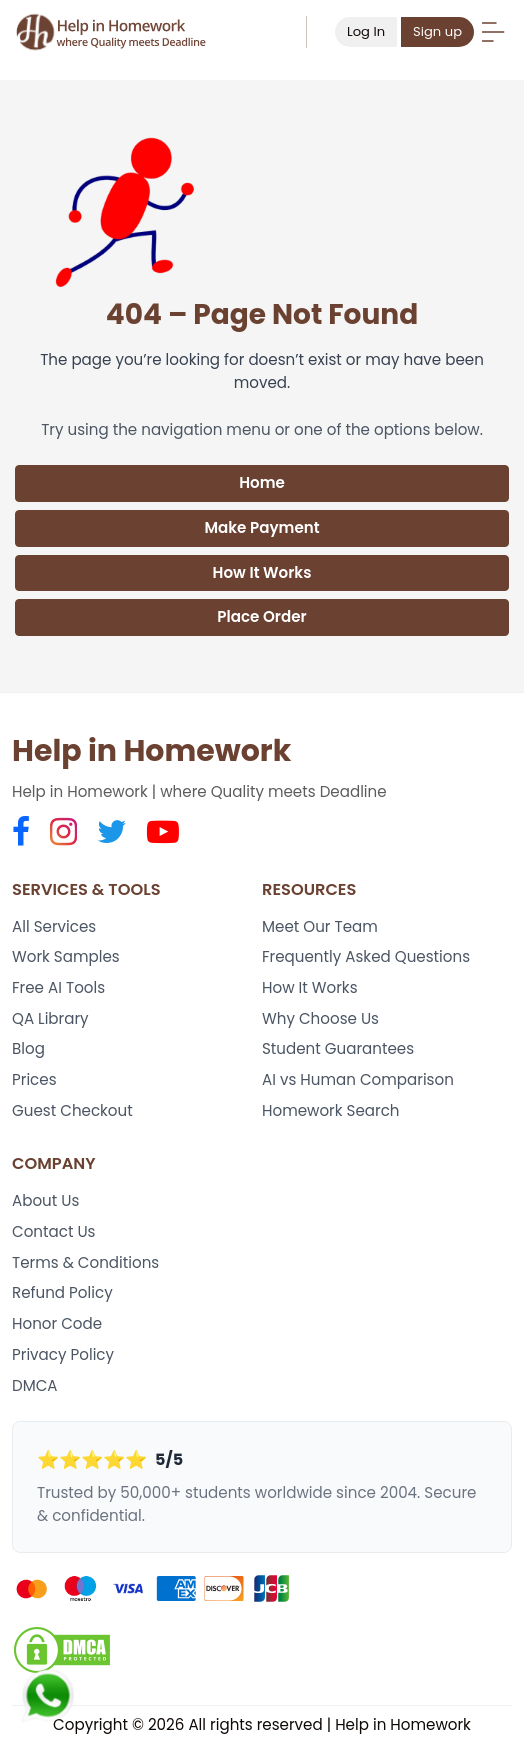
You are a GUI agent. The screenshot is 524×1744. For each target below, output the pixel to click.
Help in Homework (151, 751)
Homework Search (331, 1110)
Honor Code (57, 1323)
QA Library (50, 1018)
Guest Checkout (72, 1110)
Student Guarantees (338, 1048)
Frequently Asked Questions (366, 956)
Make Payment (261, 527)
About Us (45, 1200)
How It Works (262, 572)
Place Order (261, 616)
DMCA (35, 1385)
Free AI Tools (58, 987)
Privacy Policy (63, 1354)
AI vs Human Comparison (358, 1079)
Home (262, 482)
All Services (54, 926)
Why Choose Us (320, 1018)
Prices (34, 1079)
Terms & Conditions (85, 1262)
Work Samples (66, 956)
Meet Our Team (320, 926)
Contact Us (54, 1231)
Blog (28, 1048)
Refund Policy (62, 1292)
